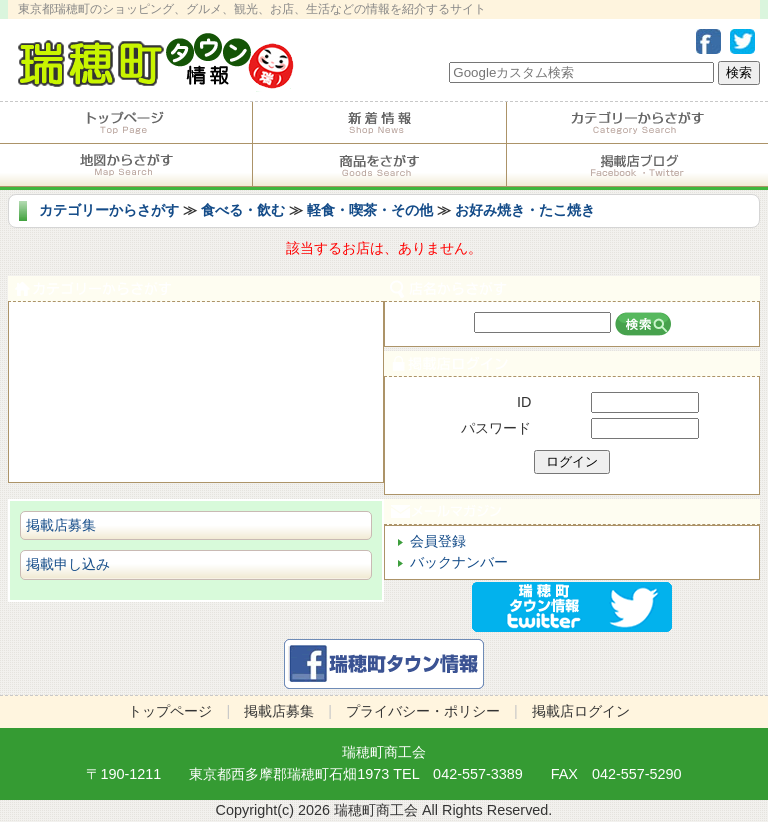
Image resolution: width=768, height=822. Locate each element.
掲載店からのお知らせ (379, 123)
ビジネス (196, 459)
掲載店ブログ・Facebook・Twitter (637, 165)
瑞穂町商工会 (384, 752)
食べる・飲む (243, 210)
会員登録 (438, 541)
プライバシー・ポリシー (423, 711)
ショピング (196, 414)
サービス (196, 369)
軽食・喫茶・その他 (370, 210)
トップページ (126, 123)
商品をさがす (379, 165)
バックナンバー (459, 562)
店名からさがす (572, 288)
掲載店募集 (61, 525)
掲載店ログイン (572, 363)
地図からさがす (126, 165)
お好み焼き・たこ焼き (525, 210)
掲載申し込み (68, 564)
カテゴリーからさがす (637, 123)
